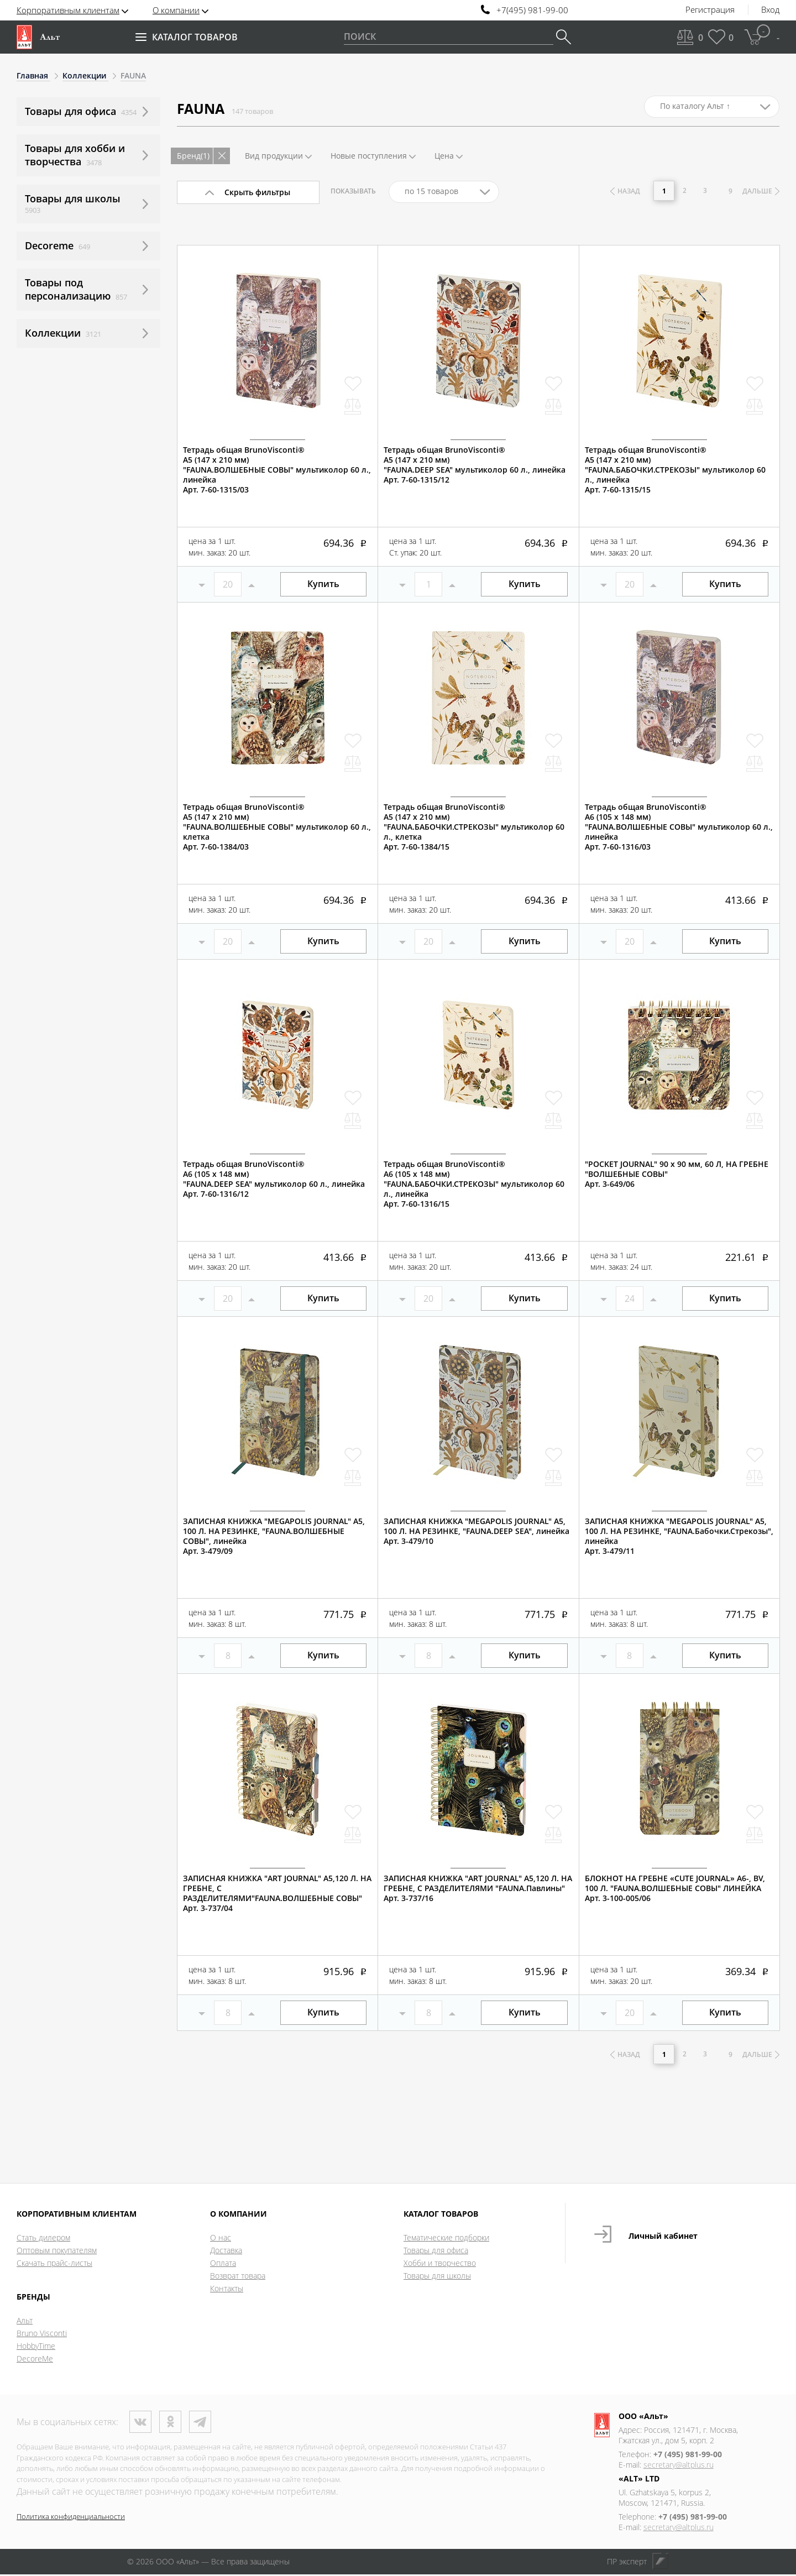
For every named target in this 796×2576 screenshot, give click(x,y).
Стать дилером (43, 2239)
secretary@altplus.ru (678, 2466)
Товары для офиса (436, 2252)
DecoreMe (35, 2360)
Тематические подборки (446, 2239)
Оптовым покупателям (57, 2252)
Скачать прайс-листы (54, 2264)
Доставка (226, 2252)
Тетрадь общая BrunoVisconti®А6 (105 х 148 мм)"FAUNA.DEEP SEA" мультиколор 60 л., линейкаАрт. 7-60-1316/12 (274, 1179)
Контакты (226, 2290)
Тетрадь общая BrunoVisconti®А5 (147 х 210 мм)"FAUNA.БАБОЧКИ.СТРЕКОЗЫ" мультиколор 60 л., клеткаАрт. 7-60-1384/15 (474, 827)
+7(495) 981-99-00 (532, 10)
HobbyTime (36, 2347)
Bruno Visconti (42, 2334)
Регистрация (710, 10)
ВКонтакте (140, 2423)
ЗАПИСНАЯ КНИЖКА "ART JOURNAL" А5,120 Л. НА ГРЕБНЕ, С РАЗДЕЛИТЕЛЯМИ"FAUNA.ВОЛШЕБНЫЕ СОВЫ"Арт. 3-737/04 (277, 1893)
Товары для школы (437, 2277)
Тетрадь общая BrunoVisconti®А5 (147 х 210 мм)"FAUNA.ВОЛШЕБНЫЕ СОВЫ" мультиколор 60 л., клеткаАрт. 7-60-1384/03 (277, 827)
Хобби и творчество (440, 2264)
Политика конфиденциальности (71, 2518)
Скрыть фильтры (257, 192)
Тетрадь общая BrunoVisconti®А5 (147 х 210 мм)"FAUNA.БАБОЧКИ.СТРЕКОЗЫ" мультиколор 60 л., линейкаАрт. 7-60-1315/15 (675, 470)
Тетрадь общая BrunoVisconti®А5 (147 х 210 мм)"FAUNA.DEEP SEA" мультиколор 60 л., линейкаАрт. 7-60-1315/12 (474, 465)
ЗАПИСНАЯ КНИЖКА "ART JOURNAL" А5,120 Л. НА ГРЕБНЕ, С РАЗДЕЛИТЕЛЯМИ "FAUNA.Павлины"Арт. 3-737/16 (478, 1888)
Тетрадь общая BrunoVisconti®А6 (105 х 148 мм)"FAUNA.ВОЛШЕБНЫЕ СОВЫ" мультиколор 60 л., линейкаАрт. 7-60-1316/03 (679, 827)
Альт (25, 2322)
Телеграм (200, 2423)
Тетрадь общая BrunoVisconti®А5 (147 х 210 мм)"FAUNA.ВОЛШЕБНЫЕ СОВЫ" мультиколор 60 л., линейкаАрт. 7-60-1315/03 (277, 470)
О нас (220, 2239)
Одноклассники (170, 2423)
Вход (770, 10)
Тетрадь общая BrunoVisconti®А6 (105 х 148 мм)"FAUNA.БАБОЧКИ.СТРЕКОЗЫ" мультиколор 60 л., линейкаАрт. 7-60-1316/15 (474, 1184)
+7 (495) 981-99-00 (687, 2456)
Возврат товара (237, 2277)
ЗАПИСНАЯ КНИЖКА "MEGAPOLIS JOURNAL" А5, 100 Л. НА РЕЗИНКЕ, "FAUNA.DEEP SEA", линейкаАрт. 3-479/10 (476, 1531)
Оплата (223, 2264)
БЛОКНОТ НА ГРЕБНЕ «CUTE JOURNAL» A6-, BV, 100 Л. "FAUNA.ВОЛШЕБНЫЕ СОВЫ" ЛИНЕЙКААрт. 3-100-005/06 (675, 1888)
